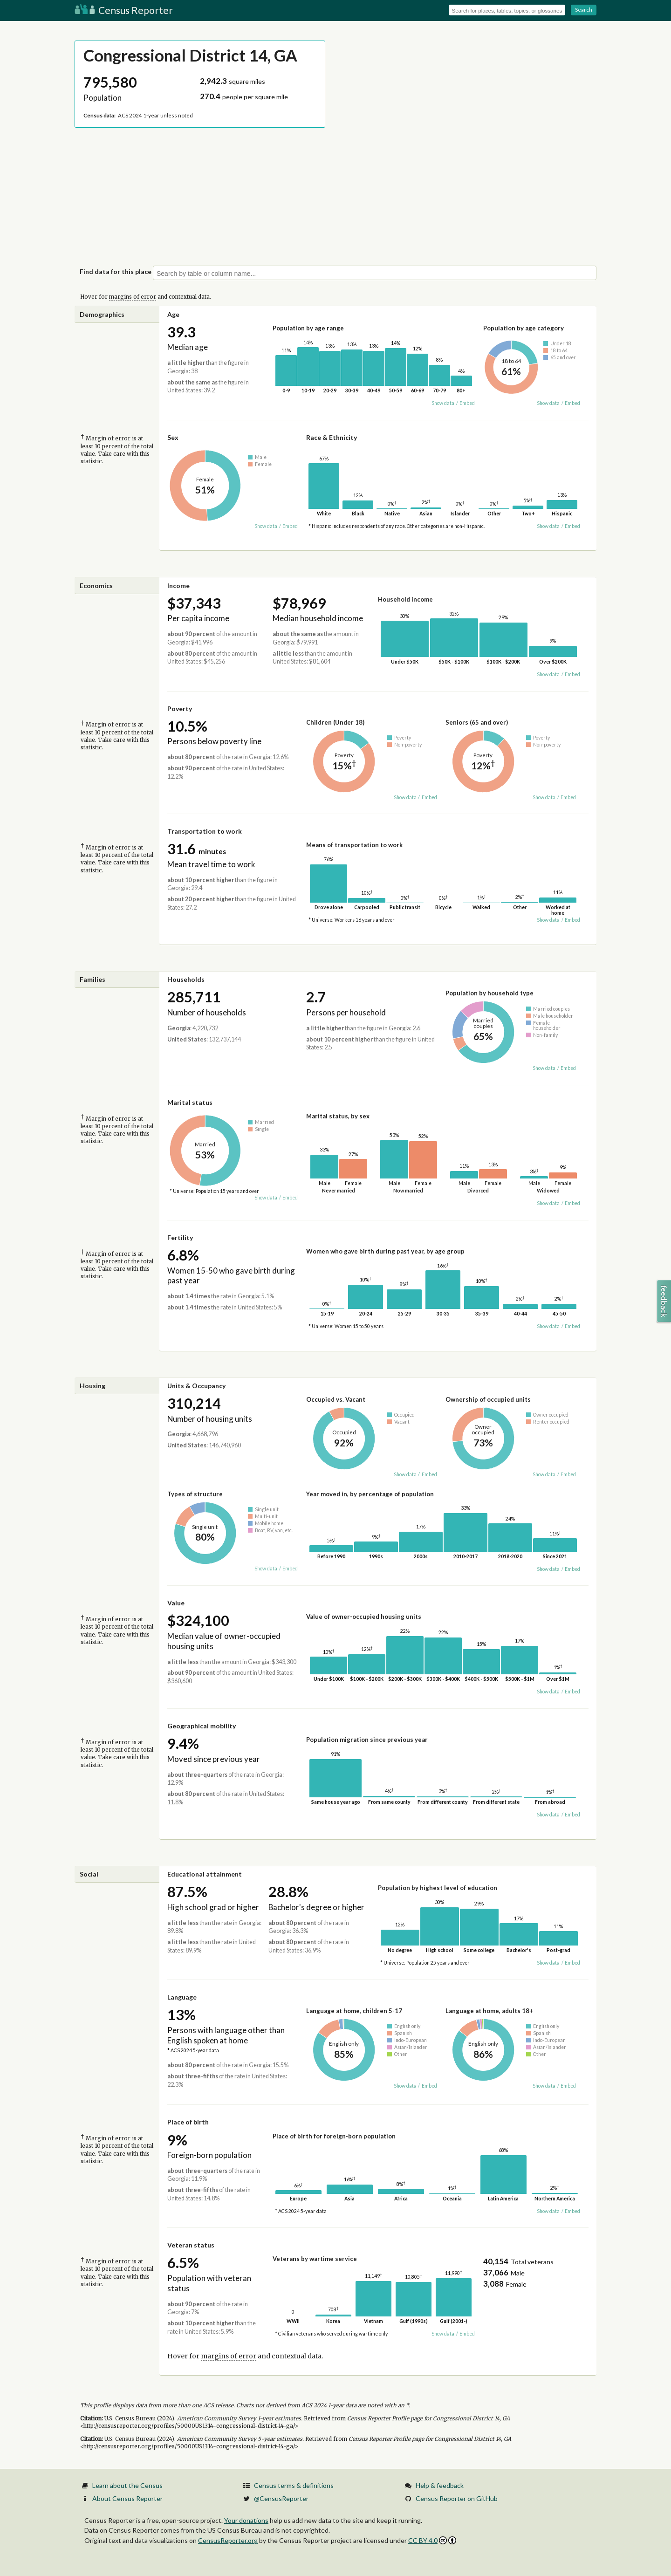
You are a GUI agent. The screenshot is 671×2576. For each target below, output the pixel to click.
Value (176, 1603)
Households (186, 979)
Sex (172, 437)
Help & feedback (440, 2485)
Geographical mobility (201, 1726)
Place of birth (188, 2122)
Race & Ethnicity (331, 437)
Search (583, 10)
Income (178, 585)
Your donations (246, 2520)
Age (173, 314)
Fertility (180, 1237)
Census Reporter (124, 10)
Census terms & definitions (294, 2485)
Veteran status (190, 2245)
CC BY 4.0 (432, 2540)
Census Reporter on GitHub (457, 2498)
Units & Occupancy (196, 1386)
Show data (442, 403)
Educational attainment (204, 1874)
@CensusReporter (281, 2498)
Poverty (179, 709)
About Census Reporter (127, 2498)
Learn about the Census (127, 2485)
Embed (467, 403)
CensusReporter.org (228, 2540)
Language (182, 1997)
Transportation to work (204, 831)
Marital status (189, 1102)
